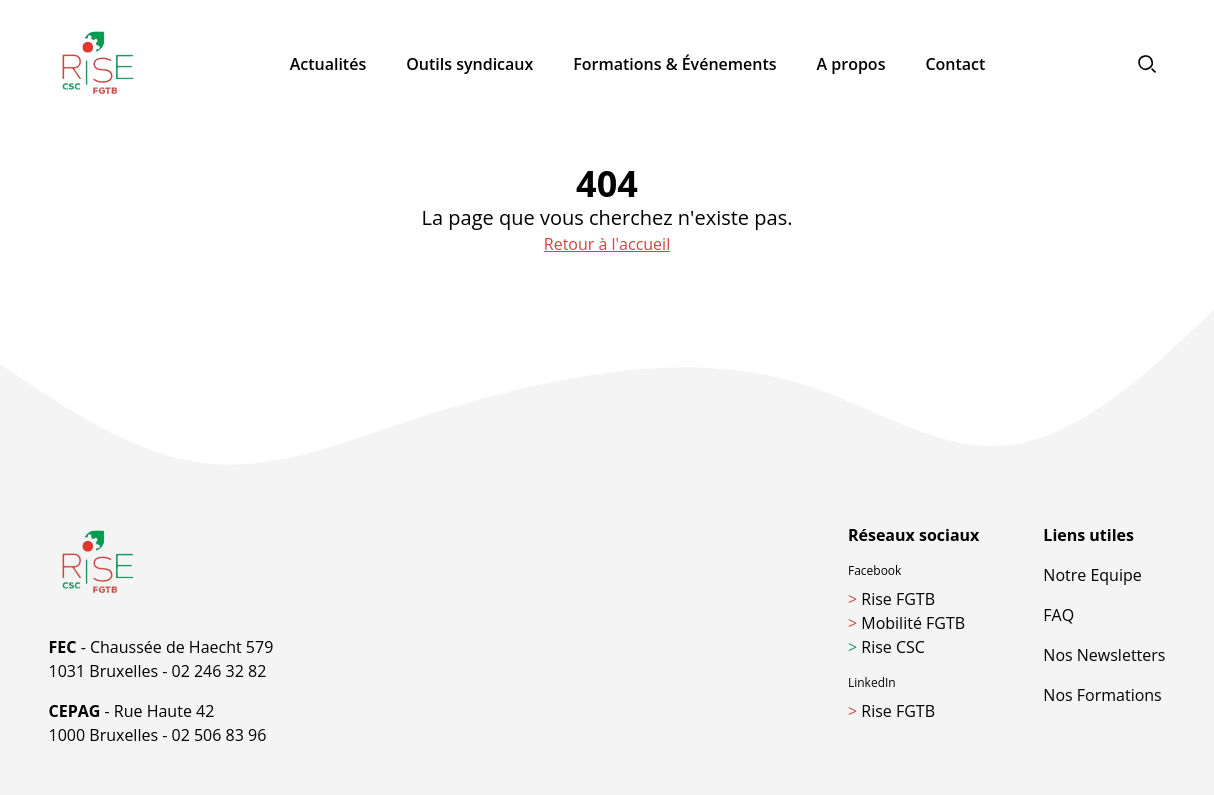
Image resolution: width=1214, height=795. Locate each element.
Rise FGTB (891, 599)
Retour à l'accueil (607, 244)
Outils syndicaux (469, 64)
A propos (851, 64)
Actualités (328, 64)
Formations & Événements (674, 64)
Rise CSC (886, 647)
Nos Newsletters (1104, 655)
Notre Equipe (1092, 575)
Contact (955, 64)
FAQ (1058, 615)
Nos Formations (1102, 695)
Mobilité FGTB (906, 623)
